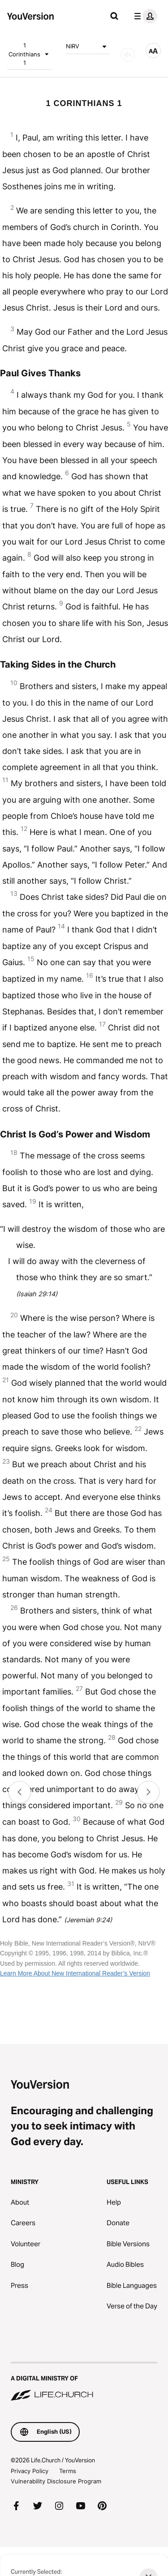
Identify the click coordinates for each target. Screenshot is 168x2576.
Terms (67, 2470)
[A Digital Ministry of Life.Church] (84, 2382)
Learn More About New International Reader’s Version (75, 1973)
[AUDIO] (128, 54)
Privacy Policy (29, 2470)
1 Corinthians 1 (30, 54)
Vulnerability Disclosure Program (56, 2481)
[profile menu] (144, 16)
